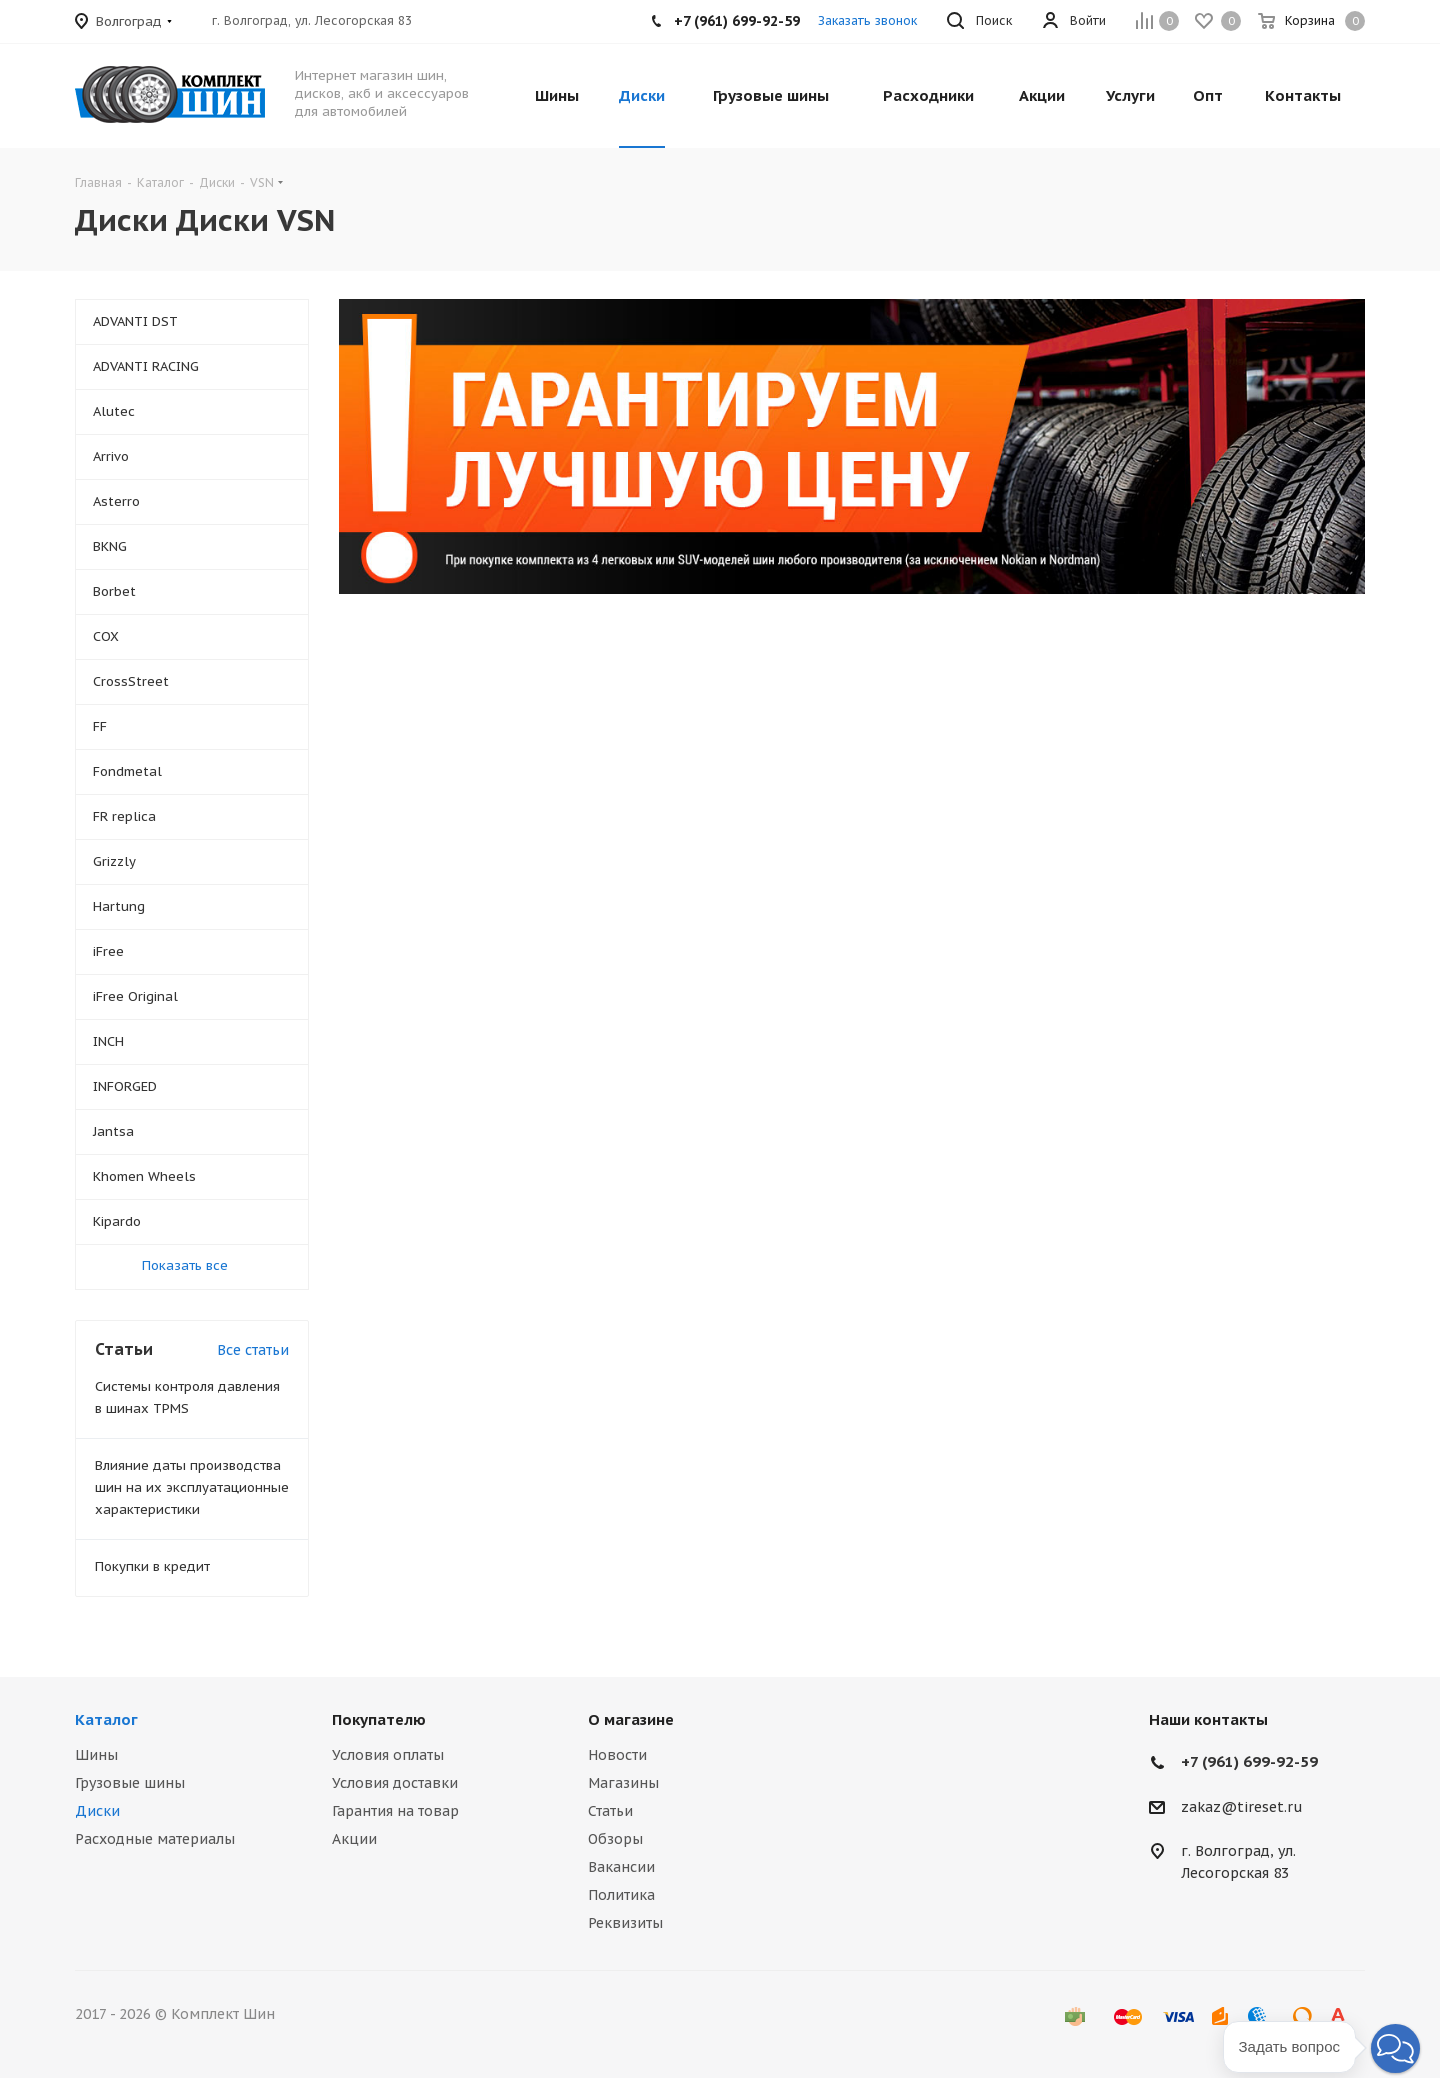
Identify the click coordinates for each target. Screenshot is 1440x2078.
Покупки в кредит (152, 1566)
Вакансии (621, 1867)
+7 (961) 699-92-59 (1249, 1761)
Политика (621, 1895)
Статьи (610, 1811)
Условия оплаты (388, 1755)
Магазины (623, 1783)
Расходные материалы (155, 1839)
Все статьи (253, 1350)
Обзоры (615, 1839)
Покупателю (379, 1719)
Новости (617, 1755)
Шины (96, 1755)
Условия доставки (395, 1783)
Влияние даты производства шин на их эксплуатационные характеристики (192, 1487)
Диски (97, 1811)
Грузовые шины (130, 1783)
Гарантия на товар (395, 1811)
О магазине (631, 1719)
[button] (1395, 2048)
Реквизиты (625, 1923)
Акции (354, 1839)
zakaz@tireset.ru (1242, 1807)
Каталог (106, 1719)
